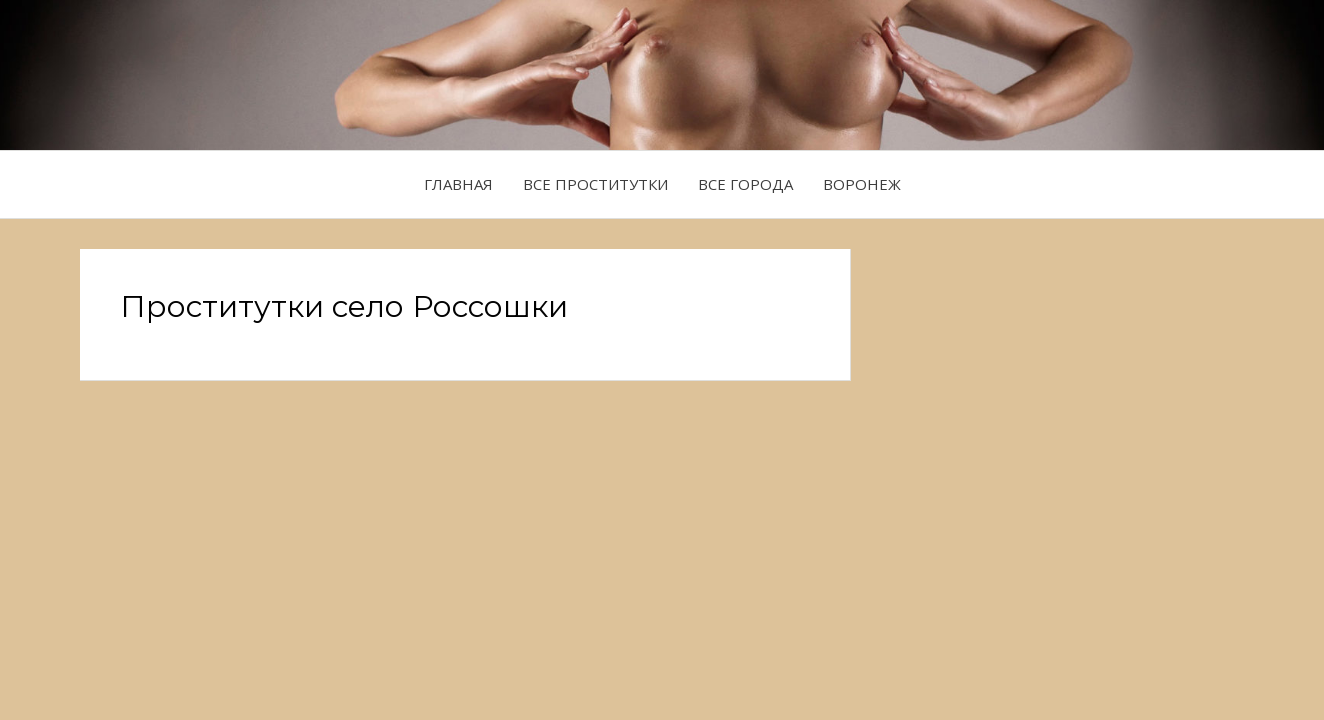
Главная (458, 184)
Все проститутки (595, 184)
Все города (745, 184)
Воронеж (862, 184)
